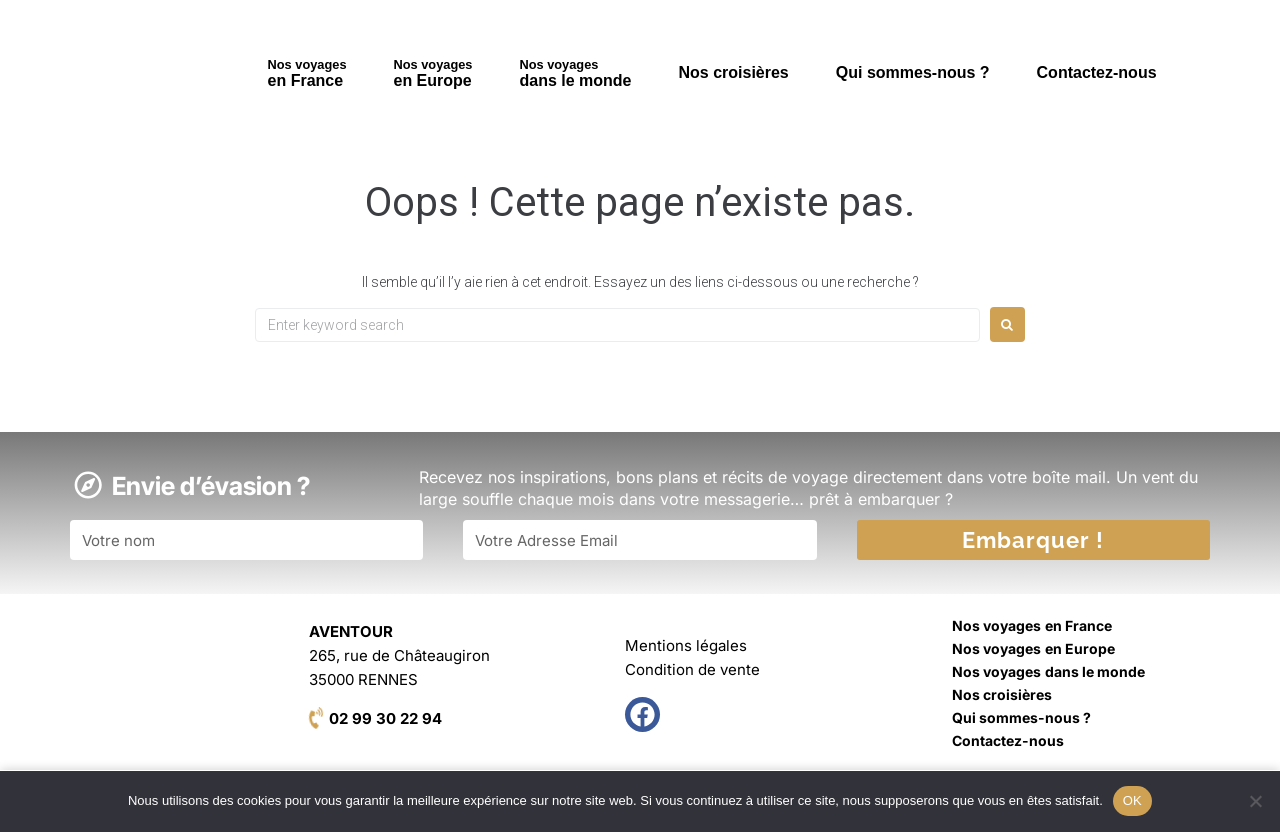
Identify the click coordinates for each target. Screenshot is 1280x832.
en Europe (433, 73)
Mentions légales (686, 645)
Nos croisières (733, 72)
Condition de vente (692, 669)
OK (1132, 800)
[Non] (1255, 801)
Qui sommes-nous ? (913, 72)
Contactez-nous (1097, 72)
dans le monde (575, 73)
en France (307, 73)
